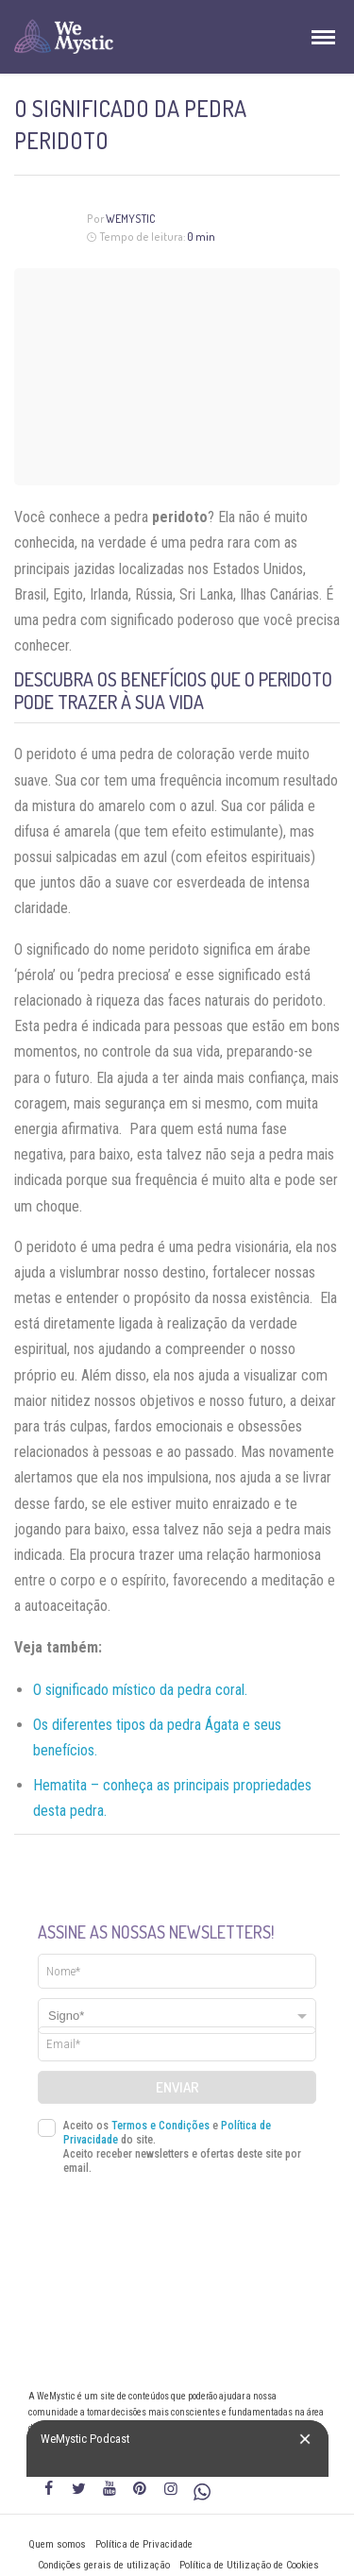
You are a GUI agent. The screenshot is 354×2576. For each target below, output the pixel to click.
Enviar (177, 2087)
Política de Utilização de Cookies (249, 2565)
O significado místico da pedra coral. (140, 1690)
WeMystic (131, 219)
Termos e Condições (160, 2125)
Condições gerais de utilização (104, 2565)
